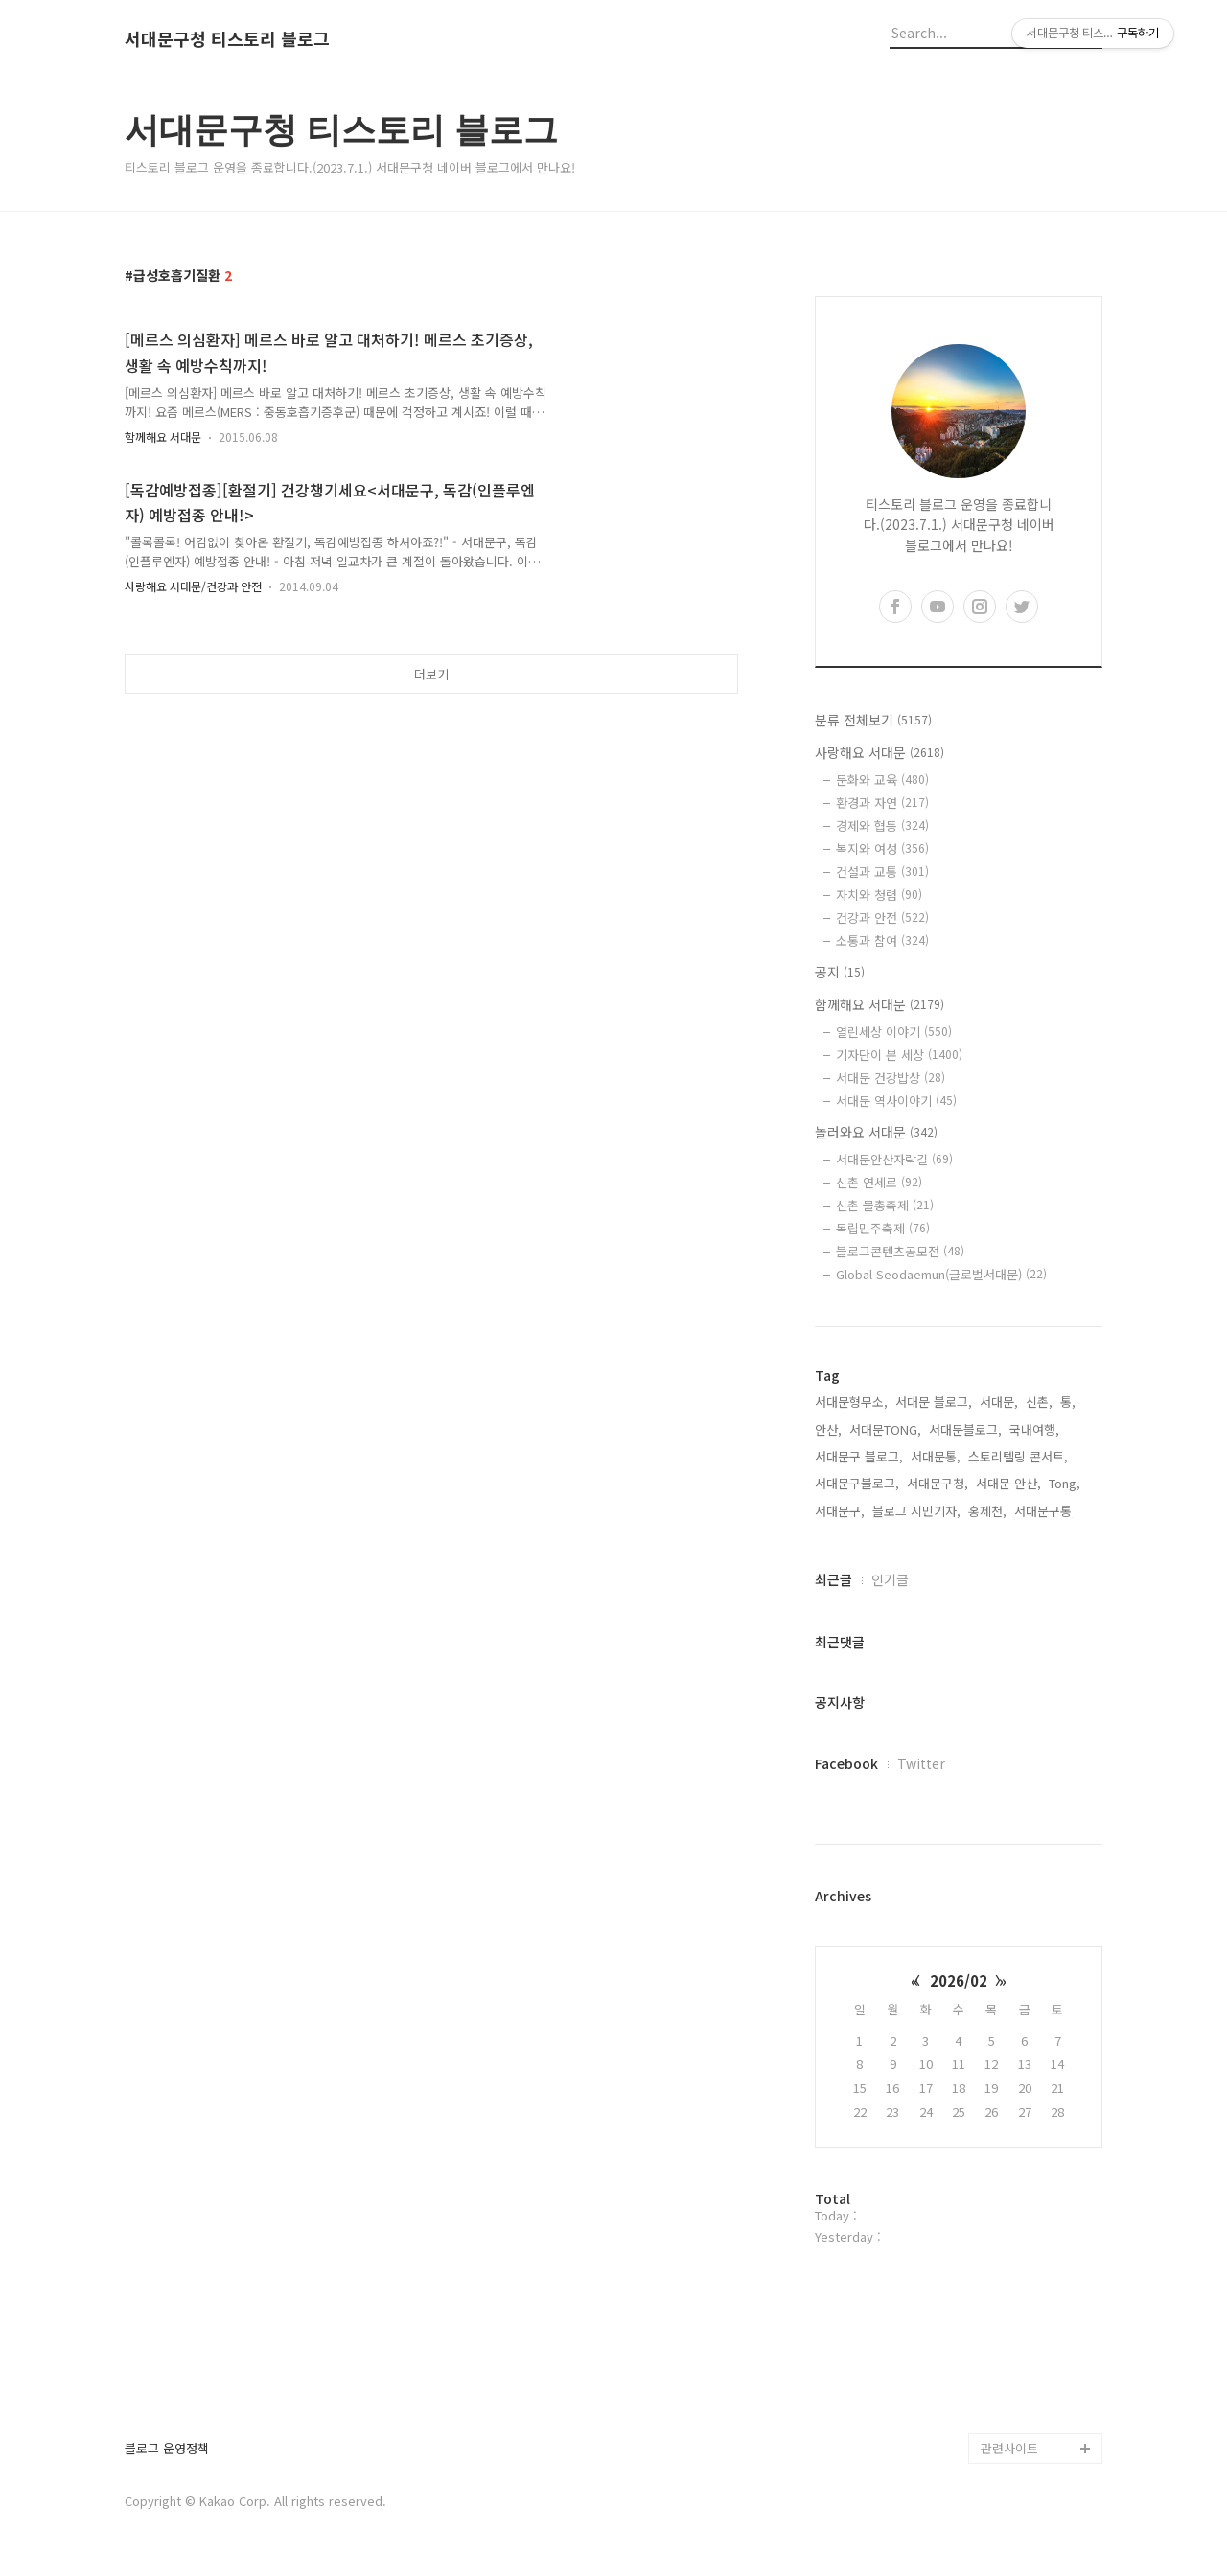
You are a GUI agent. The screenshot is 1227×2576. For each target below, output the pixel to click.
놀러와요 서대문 (876, 1131)
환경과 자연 (882, 803)
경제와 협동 (882, 825)
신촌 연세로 (879, 1182)
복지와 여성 (882, 849)
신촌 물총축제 (885, 1205)
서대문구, (840, 1511)
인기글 (890, 1579)
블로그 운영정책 (167, 2449)
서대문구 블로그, (859, 1456)
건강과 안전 (882, 917)
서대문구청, (937, 1483)
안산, (828, 1429)
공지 (840, 971)
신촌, (1039, 1401)
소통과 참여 (882, 941)
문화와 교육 (882, 779)
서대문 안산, (1008, 1483)
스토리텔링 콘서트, (1018, 1456)
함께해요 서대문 (163, 436)
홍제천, (987, 1511)
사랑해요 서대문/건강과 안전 (193, 586)
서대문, (999, 1401)
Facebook (846, 1763)
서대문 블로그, (933, 1401)
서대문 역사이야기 (896, 1101)
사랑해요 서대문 (879, 752)
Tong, (1064, 1483)
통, (1068, 1401)
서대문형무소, (851, 1401)
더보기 (431, 674)
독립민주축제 (883, 1228)
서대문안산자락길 (894, 1159)
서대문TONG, (885, 1429)
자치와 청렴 (879, 895)
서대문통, (936, 1456)
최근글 (833, 1579)
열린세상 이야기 (894, 1032)
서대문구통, (1045, 1511)
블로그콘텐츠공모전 (900, 1251)
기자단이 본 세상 (899, 1055)
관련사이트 (1009, 2448)
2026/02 (958, 1980)
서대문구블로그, (857, 1483)
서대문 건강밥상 (890, 1078)
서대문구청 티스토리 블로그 (227, 39)
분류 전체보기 (873, 719)
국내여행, (1034, 1429)
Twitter (921, 1763)
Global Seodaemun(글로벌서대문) (941, 1274)
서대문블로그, (965, 1429)
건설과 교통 (882, 871)
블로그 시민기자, (916, 1511)
